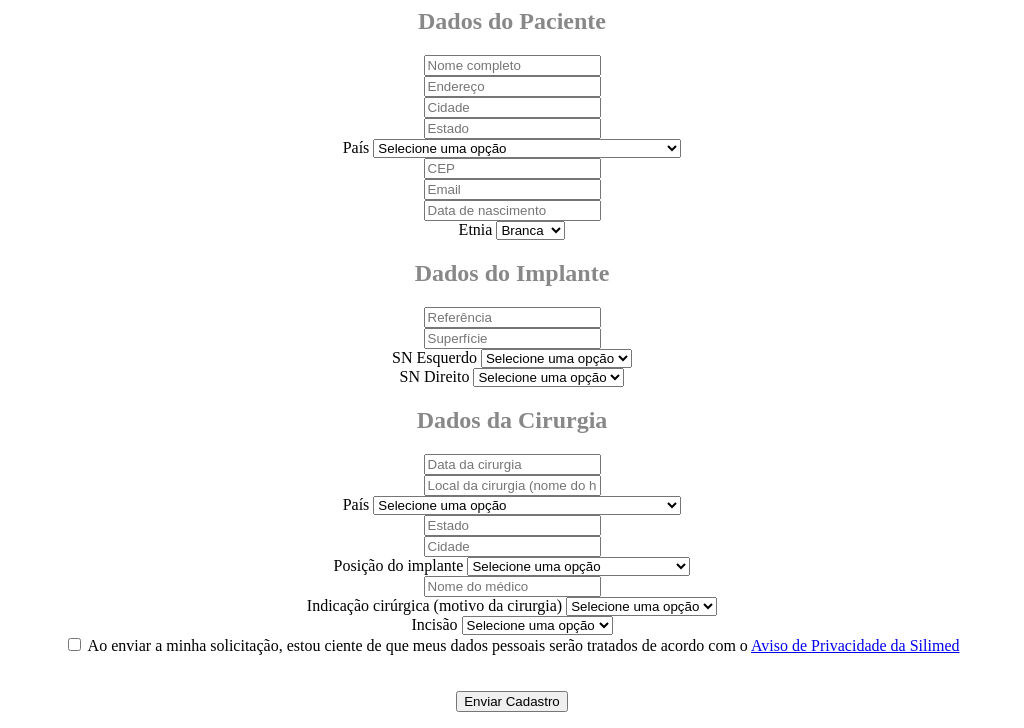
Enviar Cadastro (512, 701)
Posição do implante (399, 565)
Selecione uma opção (530, 230)
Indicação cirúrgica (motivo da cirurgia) (434, 605)
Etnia (476, 229)
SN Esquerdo (434, 357)
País (356, 147)
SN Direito (435, 376)
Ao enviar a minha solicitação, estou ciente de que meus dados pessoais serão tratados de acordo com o (524, 645)
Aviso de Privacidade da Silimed (855, 645)
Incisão (434, 624)
